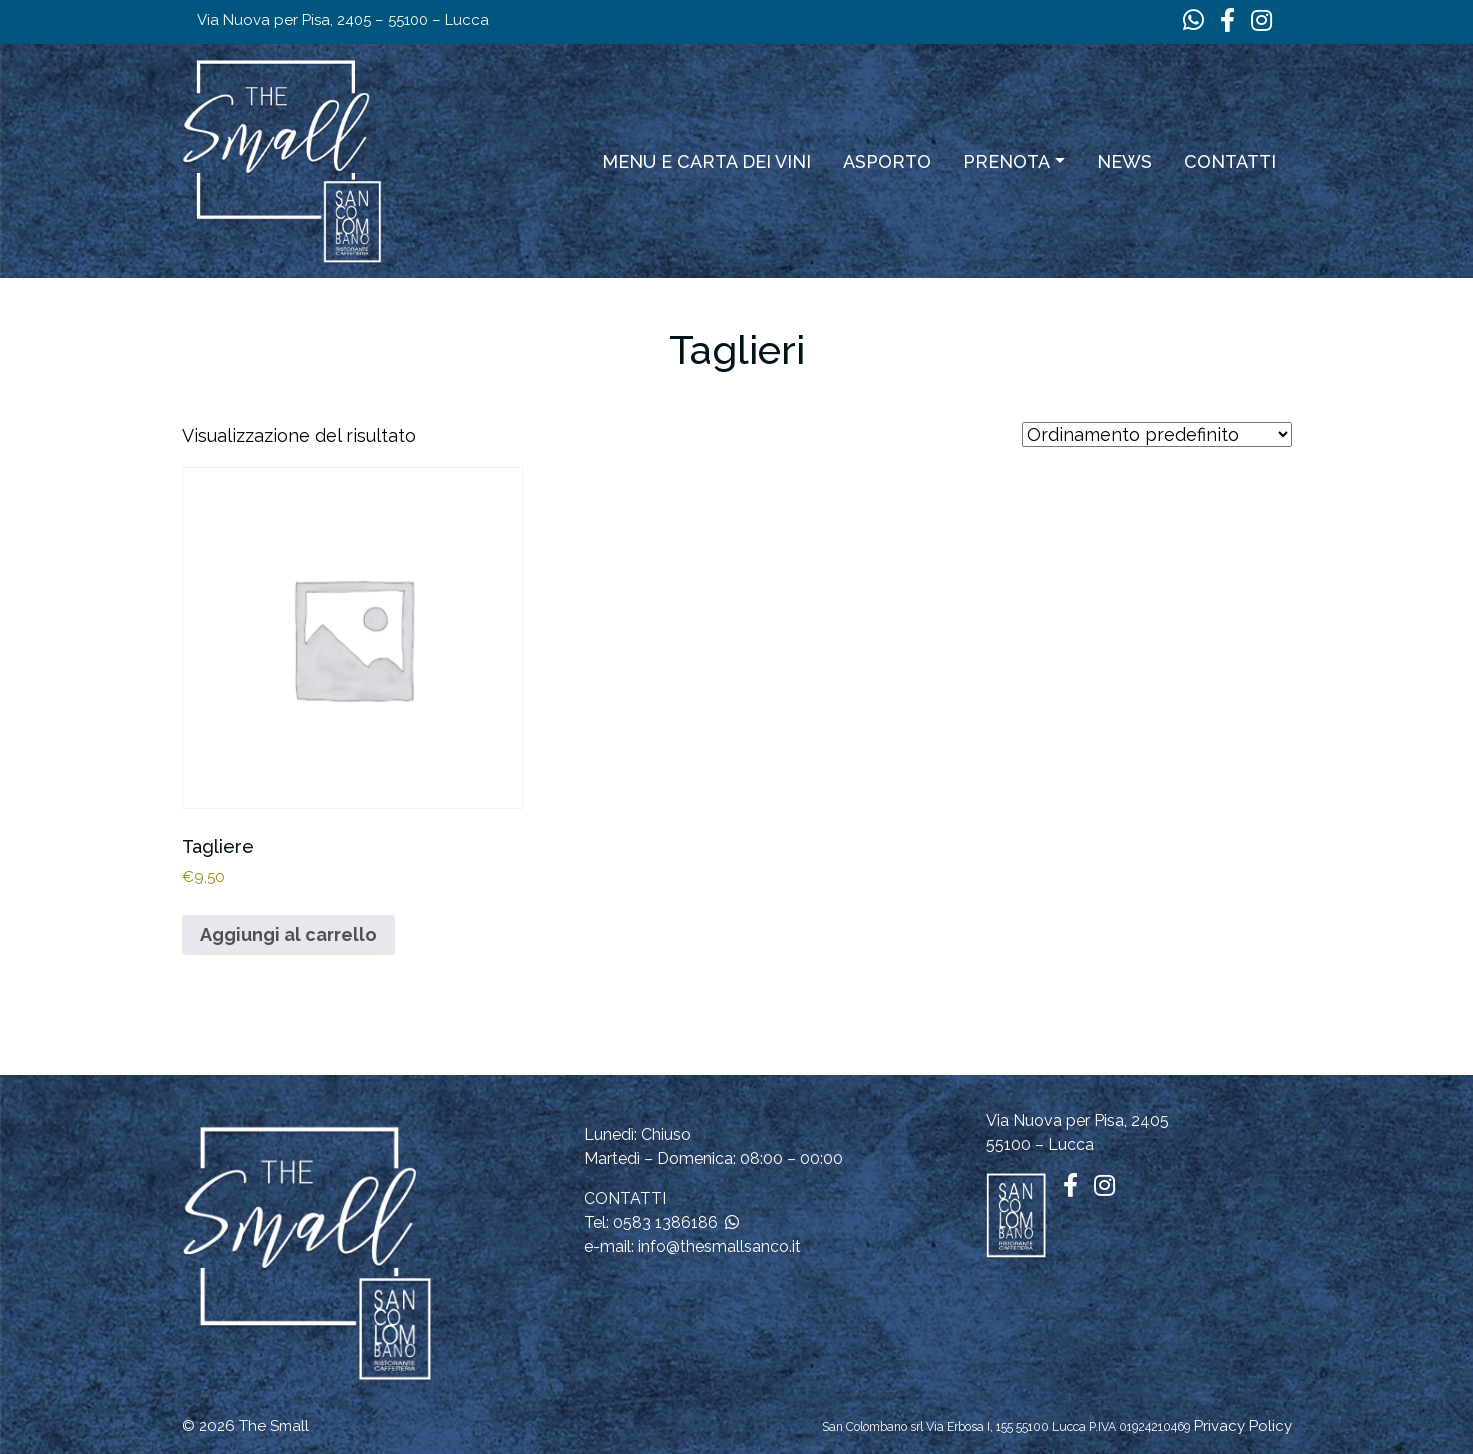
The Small (274, 1426)
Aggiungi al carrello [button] (288, 934)
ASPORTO (887, 161)
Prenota (1006, 161)
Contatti (1230, 161)
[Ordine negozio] (1157, 434)
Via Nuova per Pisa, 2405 (1077, 1120)
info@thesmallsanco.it (719, 1246)
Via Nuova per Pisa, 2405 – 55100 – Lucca (343, 20)
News (1124, 161)
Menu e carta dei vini (706, 161)
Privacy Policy (1243, 1426)
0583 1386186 (665, 1222)
